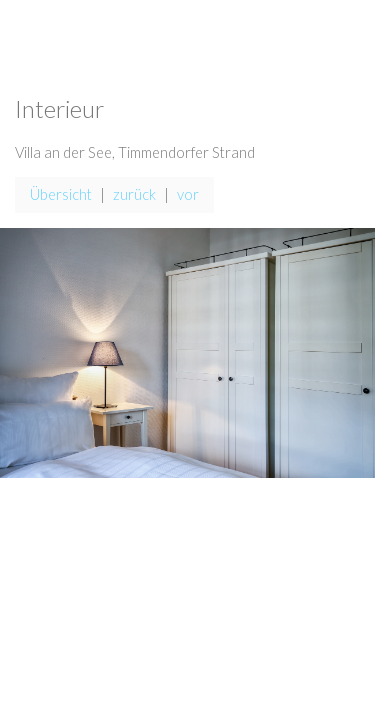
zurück (134, 194)
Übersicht (61, 194)
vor (188, 194)
